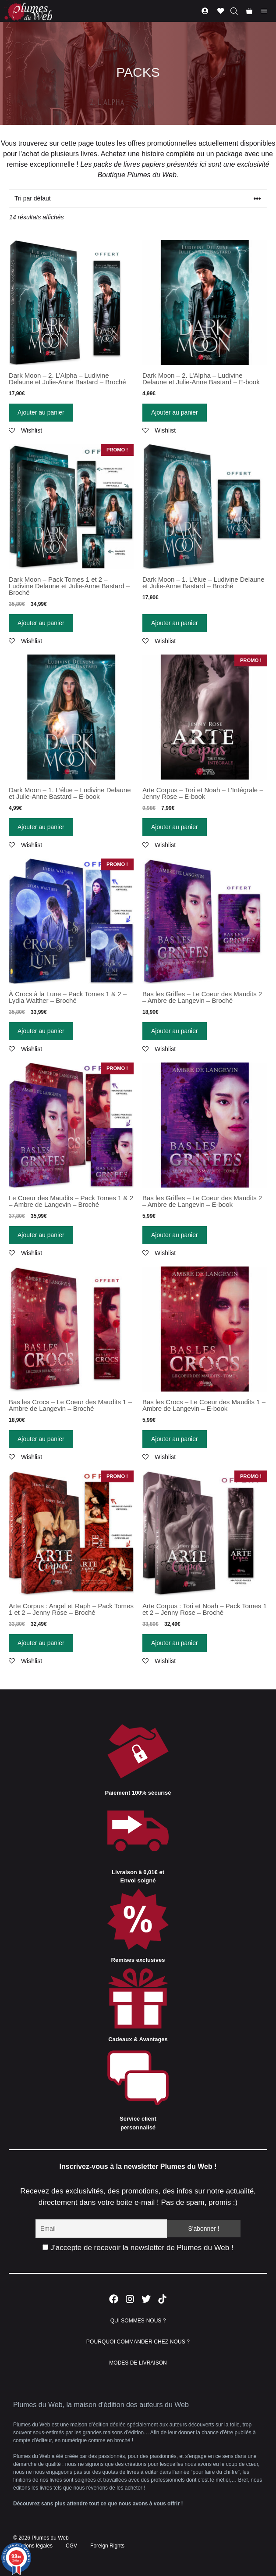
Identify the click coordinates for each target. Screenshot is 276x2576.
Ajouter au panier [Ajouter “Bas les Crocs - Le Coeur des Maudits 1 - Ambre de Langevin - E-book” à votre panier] (174, 1438)
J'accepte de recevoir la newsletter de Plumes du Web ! (137, 2247)
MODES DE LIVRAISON (137, 2363)
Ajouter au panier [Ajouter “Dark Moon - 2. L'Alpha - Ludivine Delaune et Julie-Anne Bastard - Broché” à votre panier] (41, 412)
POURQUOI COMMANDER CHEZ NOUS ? (138, 2342)
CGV (71, 2546)
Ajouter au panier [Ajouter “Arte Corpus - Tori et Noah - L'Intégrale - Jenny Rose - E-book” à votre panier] (174, 826)
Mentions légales (33, 2546)
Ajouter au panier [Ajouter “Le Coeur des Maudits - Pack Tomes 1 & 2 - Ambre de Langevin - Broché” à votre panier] (41, 1234)
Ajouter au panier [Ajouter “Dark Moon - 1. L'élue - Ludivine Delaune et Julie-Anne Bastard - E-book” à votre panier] (41, 826)
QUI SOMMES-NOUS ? (138, 2321)
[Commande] (138, 198)
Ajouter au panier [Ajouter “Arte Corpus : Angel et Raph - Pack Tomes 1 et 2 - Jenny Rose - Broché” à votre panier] (41, 1642)
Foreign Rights (107, 2546)
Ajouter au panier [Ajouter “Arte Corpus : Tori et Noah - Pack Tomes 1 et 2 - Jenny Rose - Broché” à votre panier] (174, 1642)
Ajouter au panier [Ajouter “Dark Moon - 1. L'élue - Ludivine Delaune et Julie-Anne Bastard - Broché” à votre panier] (174, 622)
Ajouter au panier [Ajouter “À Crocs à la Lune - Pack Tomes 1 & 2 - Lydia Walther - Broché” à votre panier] (41, 1030)
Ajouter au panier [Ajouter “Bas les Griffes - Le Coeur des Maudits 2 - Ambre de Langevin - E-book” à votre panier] (174, 1234)
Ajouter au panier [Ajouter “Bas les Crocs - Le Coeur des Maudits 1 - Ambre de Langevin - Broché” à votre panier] (41, 1438)
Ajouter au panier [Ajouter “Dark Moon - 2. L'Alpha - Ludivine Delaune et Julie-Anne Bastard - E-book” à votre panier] (174, 412)
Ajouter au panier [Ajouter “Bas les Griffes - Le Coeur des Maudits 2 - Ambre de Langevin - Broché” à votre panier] (174, 1030)
